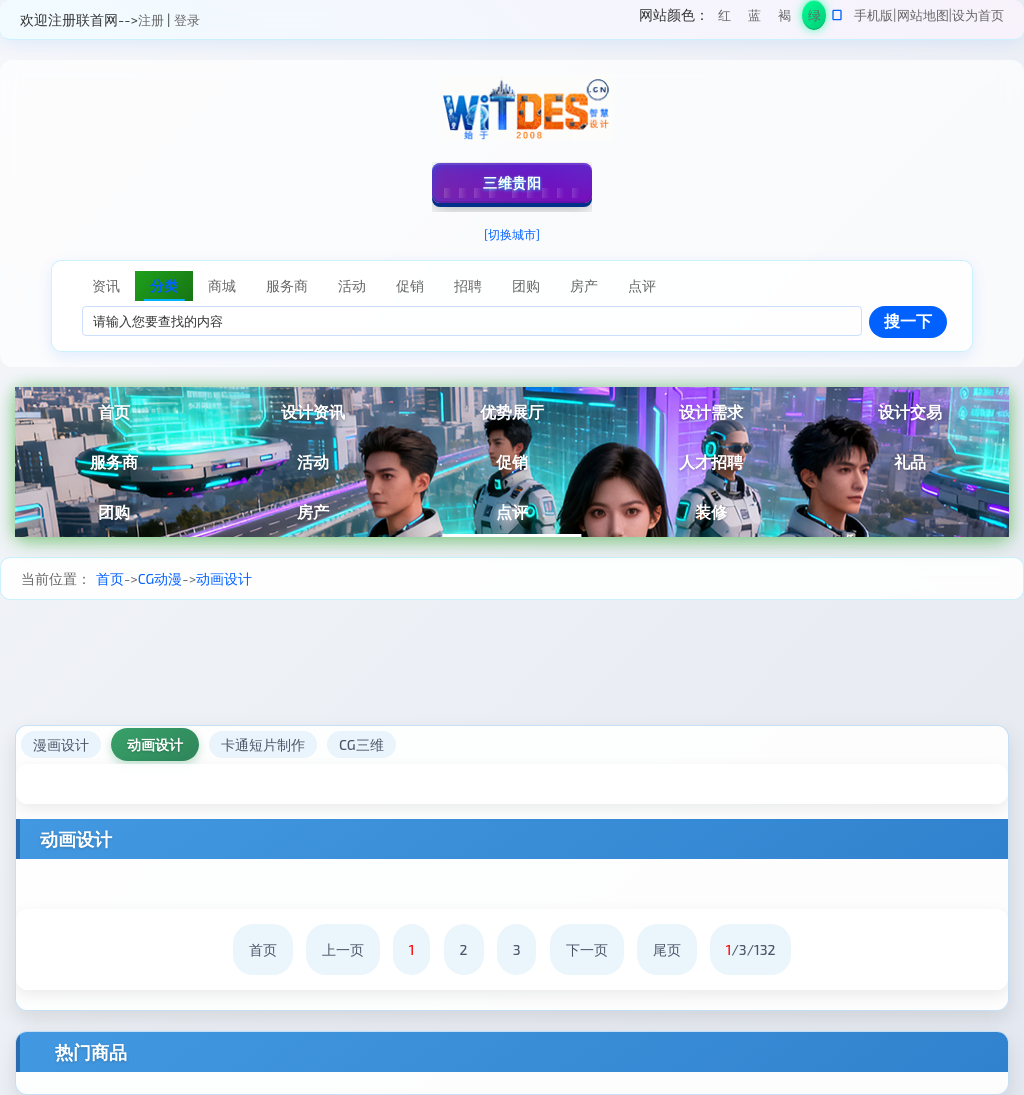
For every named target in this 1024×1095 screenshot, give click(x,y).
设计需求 (711, 411)
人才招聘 (711, 461)
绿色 (814, 18)
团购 (114, 511)
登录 (187, 20)
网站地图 (923, 15)
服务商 (114, 461)
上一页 (343, 949)
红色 (724, 18)
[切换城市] (512, 234)
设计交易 (910, 411)
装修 (711, 511)
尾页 (667, 949)
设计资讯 (313, 411)
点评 (512, 511)
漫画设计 (61, 744)
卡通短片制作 (263, 744)
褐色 (784, 18)
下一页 (587, 949)
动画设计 (224, 578)
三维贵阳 (512, 182)
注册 (151, 20)
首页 (114, 411)
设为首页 (978, 15)
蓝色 (754, 18)
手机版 (873, 15)
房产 (313, 511)
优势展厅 (512, 411)
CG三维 (361, 744)
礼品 (910, 461)
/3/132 (751, 949)
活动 (313, 461)
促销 (512, 461)
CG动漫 (160, 578)
